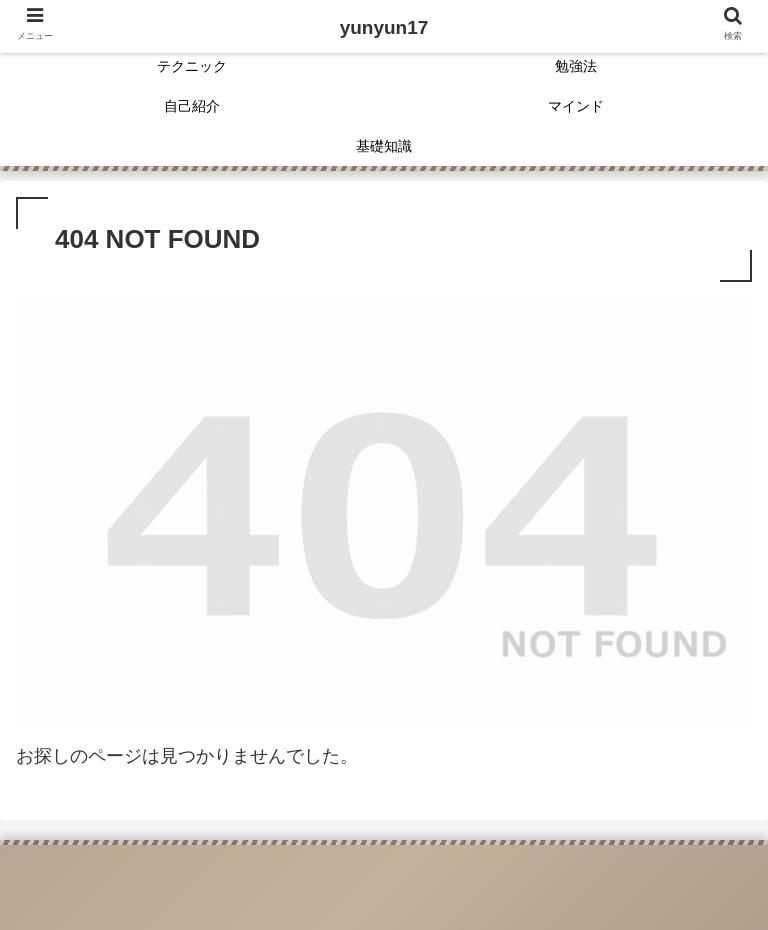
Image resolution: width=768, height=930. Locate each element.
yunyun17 (384, 27)
